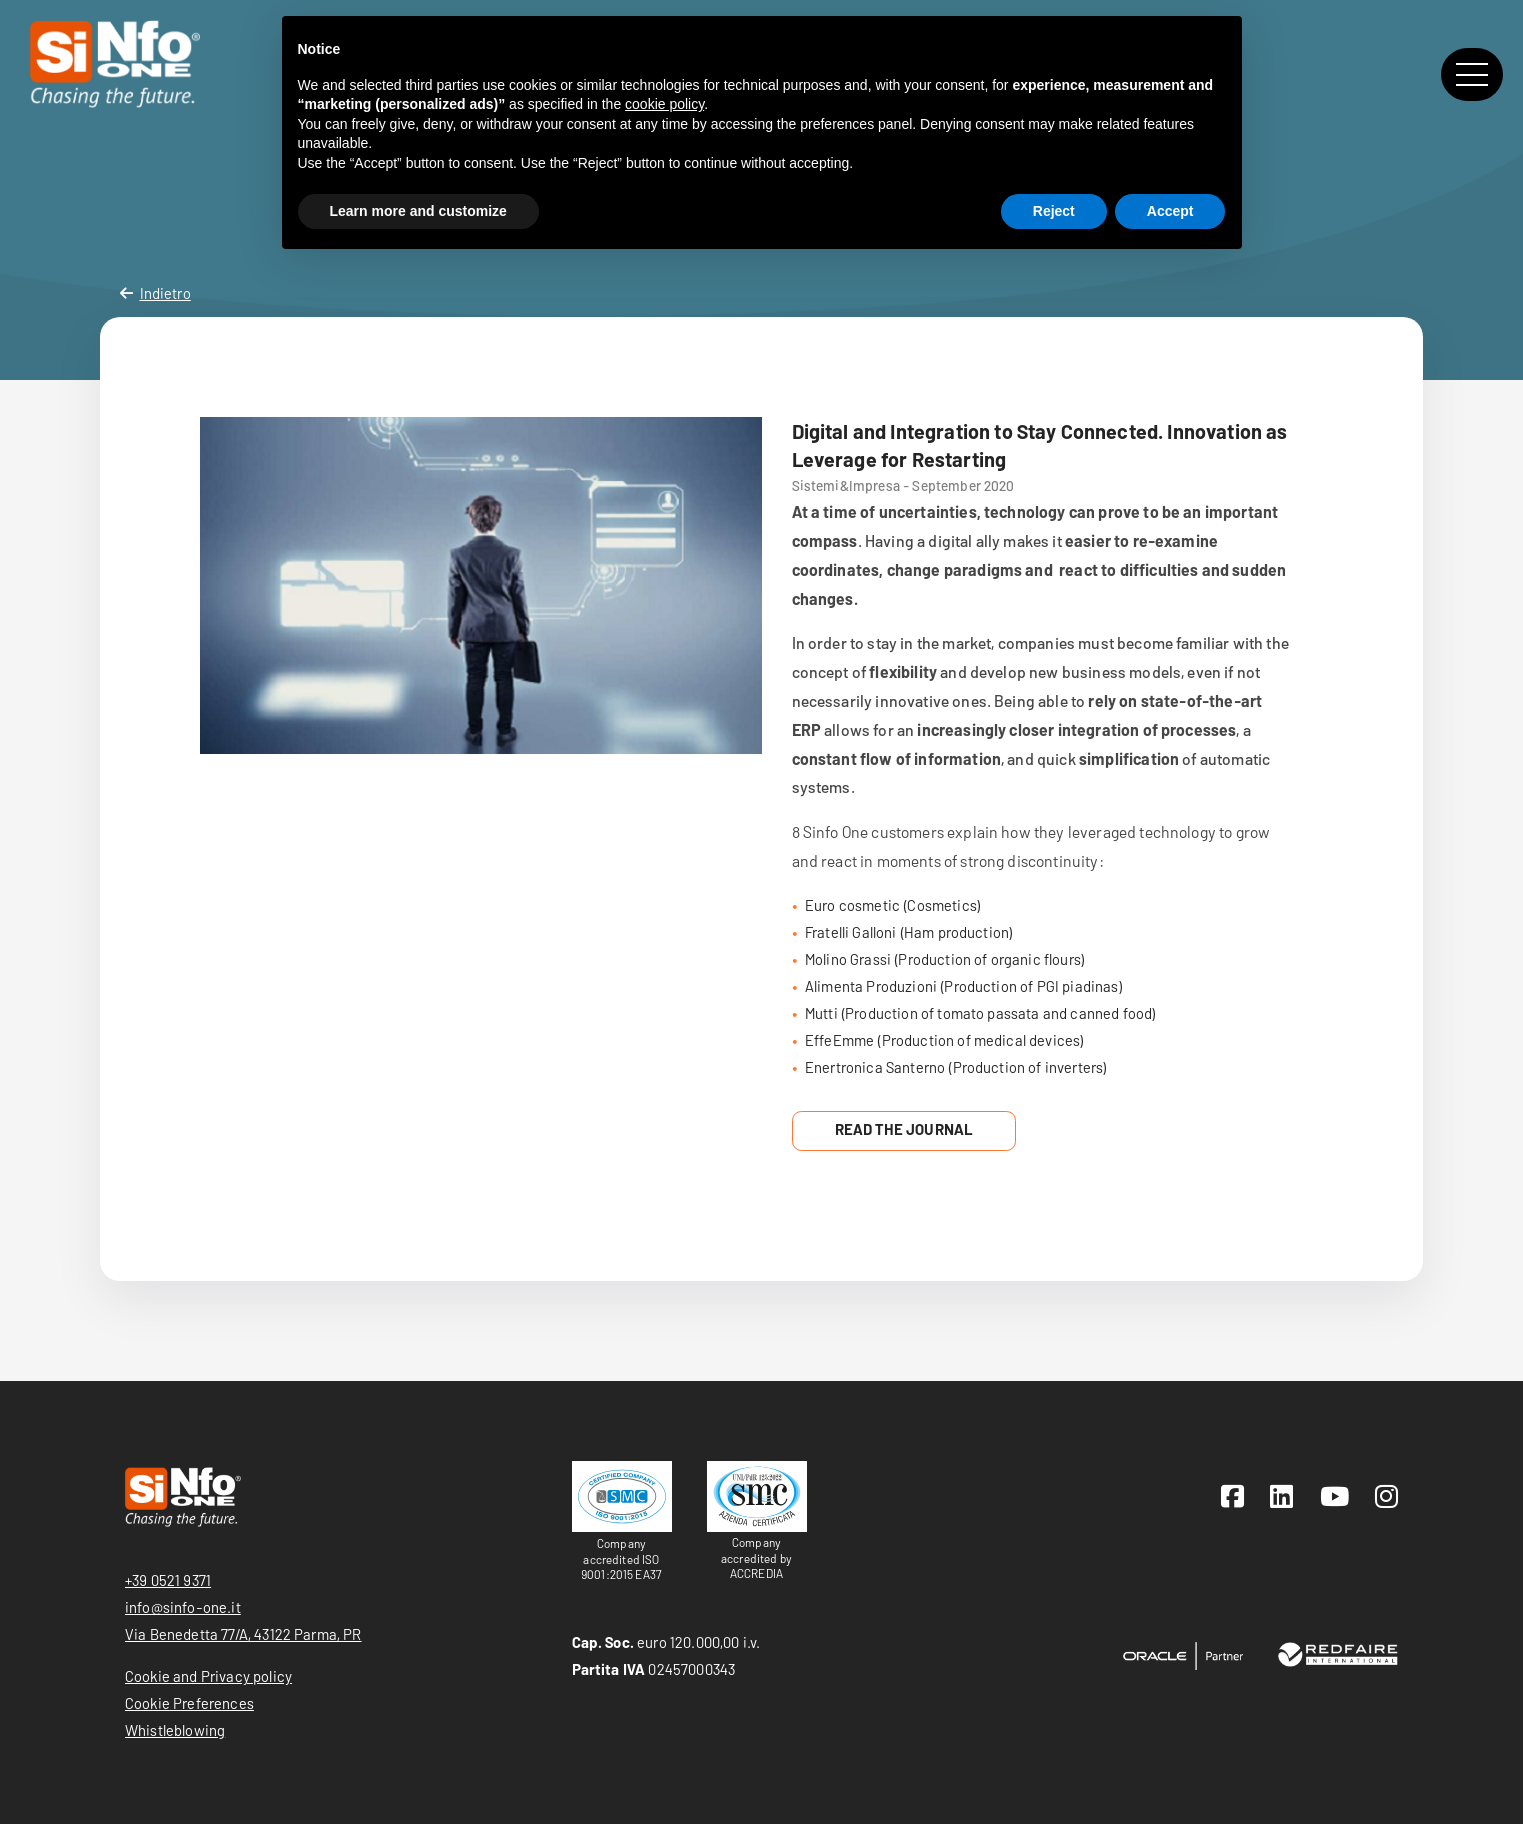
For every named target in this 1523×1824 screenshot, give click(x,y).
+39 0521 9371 (168, 1580)
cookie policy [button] (664, 104)
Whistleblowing (175, 1730)
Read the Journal (904, 1129)
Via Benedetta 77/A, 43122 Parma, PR (243, 1634)
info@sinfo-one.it (183, 1607)
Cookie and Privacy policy (208, 1676)
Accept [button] (1170, 211)
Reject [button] (1054, 211)
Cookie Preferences (189, 1703)
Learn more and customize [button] (418, 211)
